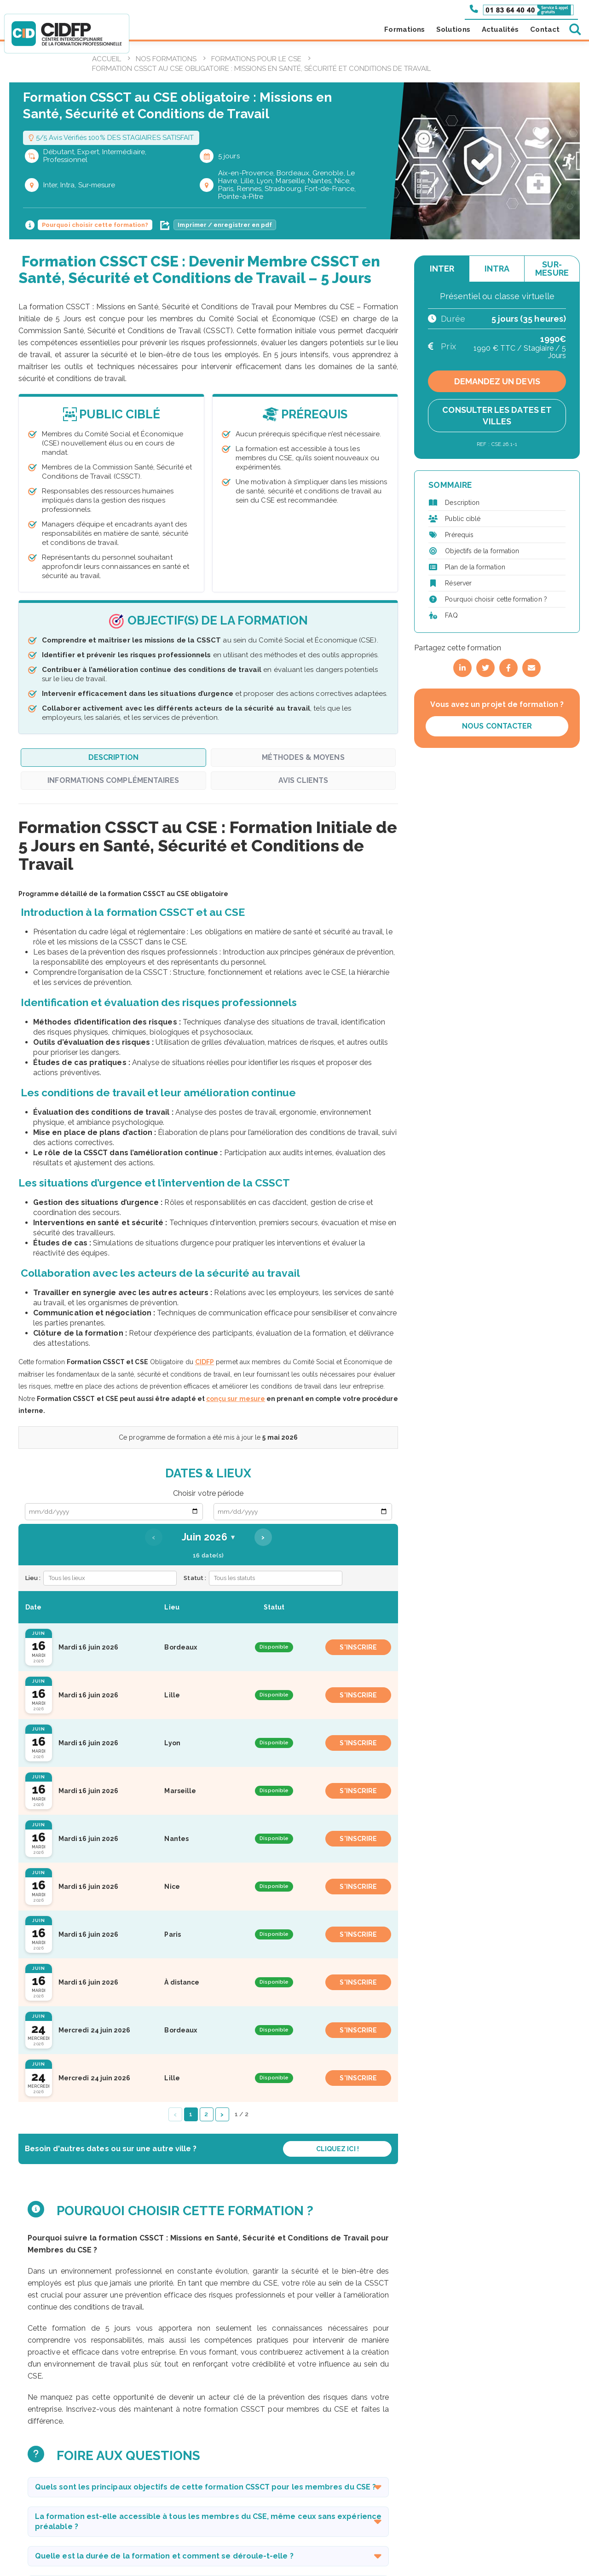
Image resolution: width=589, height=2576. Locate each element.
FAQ (451, 615)
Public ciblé (462, 518)
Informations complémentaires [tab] (113, 780)
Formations (404, 29)
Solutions (453, 29)
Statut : (195, 1578)
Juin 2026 (208, 1537)
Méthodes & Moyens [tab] (303, 757)
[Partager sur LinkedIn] (462, 668)
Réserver (458, 583)
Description (462, 502)
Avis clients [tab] (303, 780)
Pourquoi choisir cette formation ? (496, 599)
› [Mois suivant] (263, 1537)
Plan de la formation (475, 567)
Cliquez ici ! (337, 2149)
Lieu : (32, 1578)
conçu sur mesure (235, 1398)
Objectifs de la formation (482, 551)
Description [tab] (113, 757)
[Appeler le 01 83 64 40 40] (521, 9)
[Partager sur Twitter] (485, 668)
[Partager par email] (531, 668)
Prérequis (459, 534)
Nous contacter (497, 726)
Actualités (500, 29)
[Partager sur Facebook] (508, 668)
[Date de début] (114, 1511)
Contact (545, 29)
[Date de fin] (303, 1511)
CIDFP (204, 1362)
